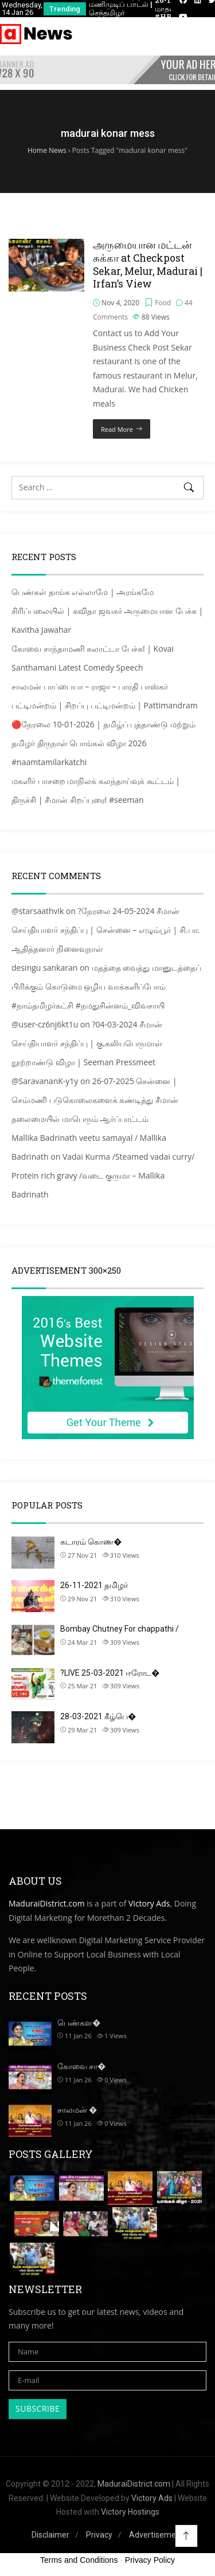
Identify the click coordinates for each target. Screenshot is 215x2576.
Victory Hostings (130, 2511)
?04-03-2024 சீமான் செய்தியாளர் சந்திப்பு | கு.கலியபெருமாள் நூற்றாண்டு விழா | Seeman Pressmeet (86, 1043)
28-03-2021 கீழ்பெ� (98, 1716)
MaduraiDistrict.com (47, 1903)
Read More (117, 429)
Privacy (99, 2534)
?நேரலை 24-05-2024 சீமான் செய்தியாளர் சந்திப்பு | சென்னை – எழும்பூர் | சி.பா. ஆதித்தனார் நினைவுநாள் (105, 929)
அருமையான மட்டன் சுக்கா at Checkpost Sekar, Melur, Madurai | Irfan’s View (147, 264)
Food (163, 303)
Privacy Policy (150, 2560)
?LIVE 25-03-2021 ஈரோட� (109, 1672)
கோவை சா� (81, 2066)
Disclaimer (50, 2534)
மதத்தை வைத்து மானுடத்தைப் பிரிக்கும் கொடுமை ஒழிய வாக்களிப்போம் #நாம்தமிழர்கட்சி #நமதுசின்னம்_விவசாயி (106, 986)
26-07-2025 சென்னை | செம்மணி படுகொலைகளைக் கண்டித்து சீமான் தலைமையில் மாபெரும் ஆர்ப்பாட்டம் (94, 1100)
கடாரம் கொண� (91, 1541)
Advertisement (156, 2534)
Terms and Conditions (79, 2560)
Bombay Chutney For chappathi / (119, 1628)
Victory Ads (149, 1903)
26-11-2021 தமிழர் (94, 1585)
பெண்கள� (78, 2022)
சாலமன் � (77, 2109)
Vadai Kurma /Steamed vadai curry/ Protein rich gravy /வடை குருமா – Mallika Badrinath (102, 1175)
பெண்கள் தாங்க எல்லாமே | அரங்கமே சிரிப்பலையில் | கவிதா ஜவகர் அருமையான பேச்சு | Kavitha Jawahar (107, 610)
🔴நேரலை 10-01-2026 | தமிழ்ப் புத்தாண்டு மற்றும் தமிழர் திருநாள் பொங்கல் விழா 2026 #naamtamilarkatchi (103, 743)
